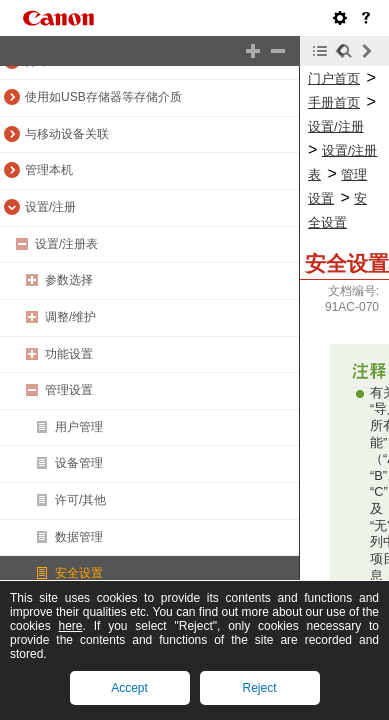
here (71, 626)
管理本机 (49, 170)
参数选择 (69, 280)
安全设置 (79, 573)
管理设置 (69, 390)
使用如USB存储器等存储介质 (103, 97)
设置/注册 (50, 207)
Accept (129, 688)
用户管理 (79, 427)
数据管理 (79, 537)
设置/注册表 (66, 244)
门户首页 (334, 78)
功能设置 (69, 354)
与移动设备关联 (67, 134)
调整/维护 (70, 317)
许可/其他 (80, 500)
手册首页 (334, 102)
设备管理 (79, 463)
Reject (259, 688)
